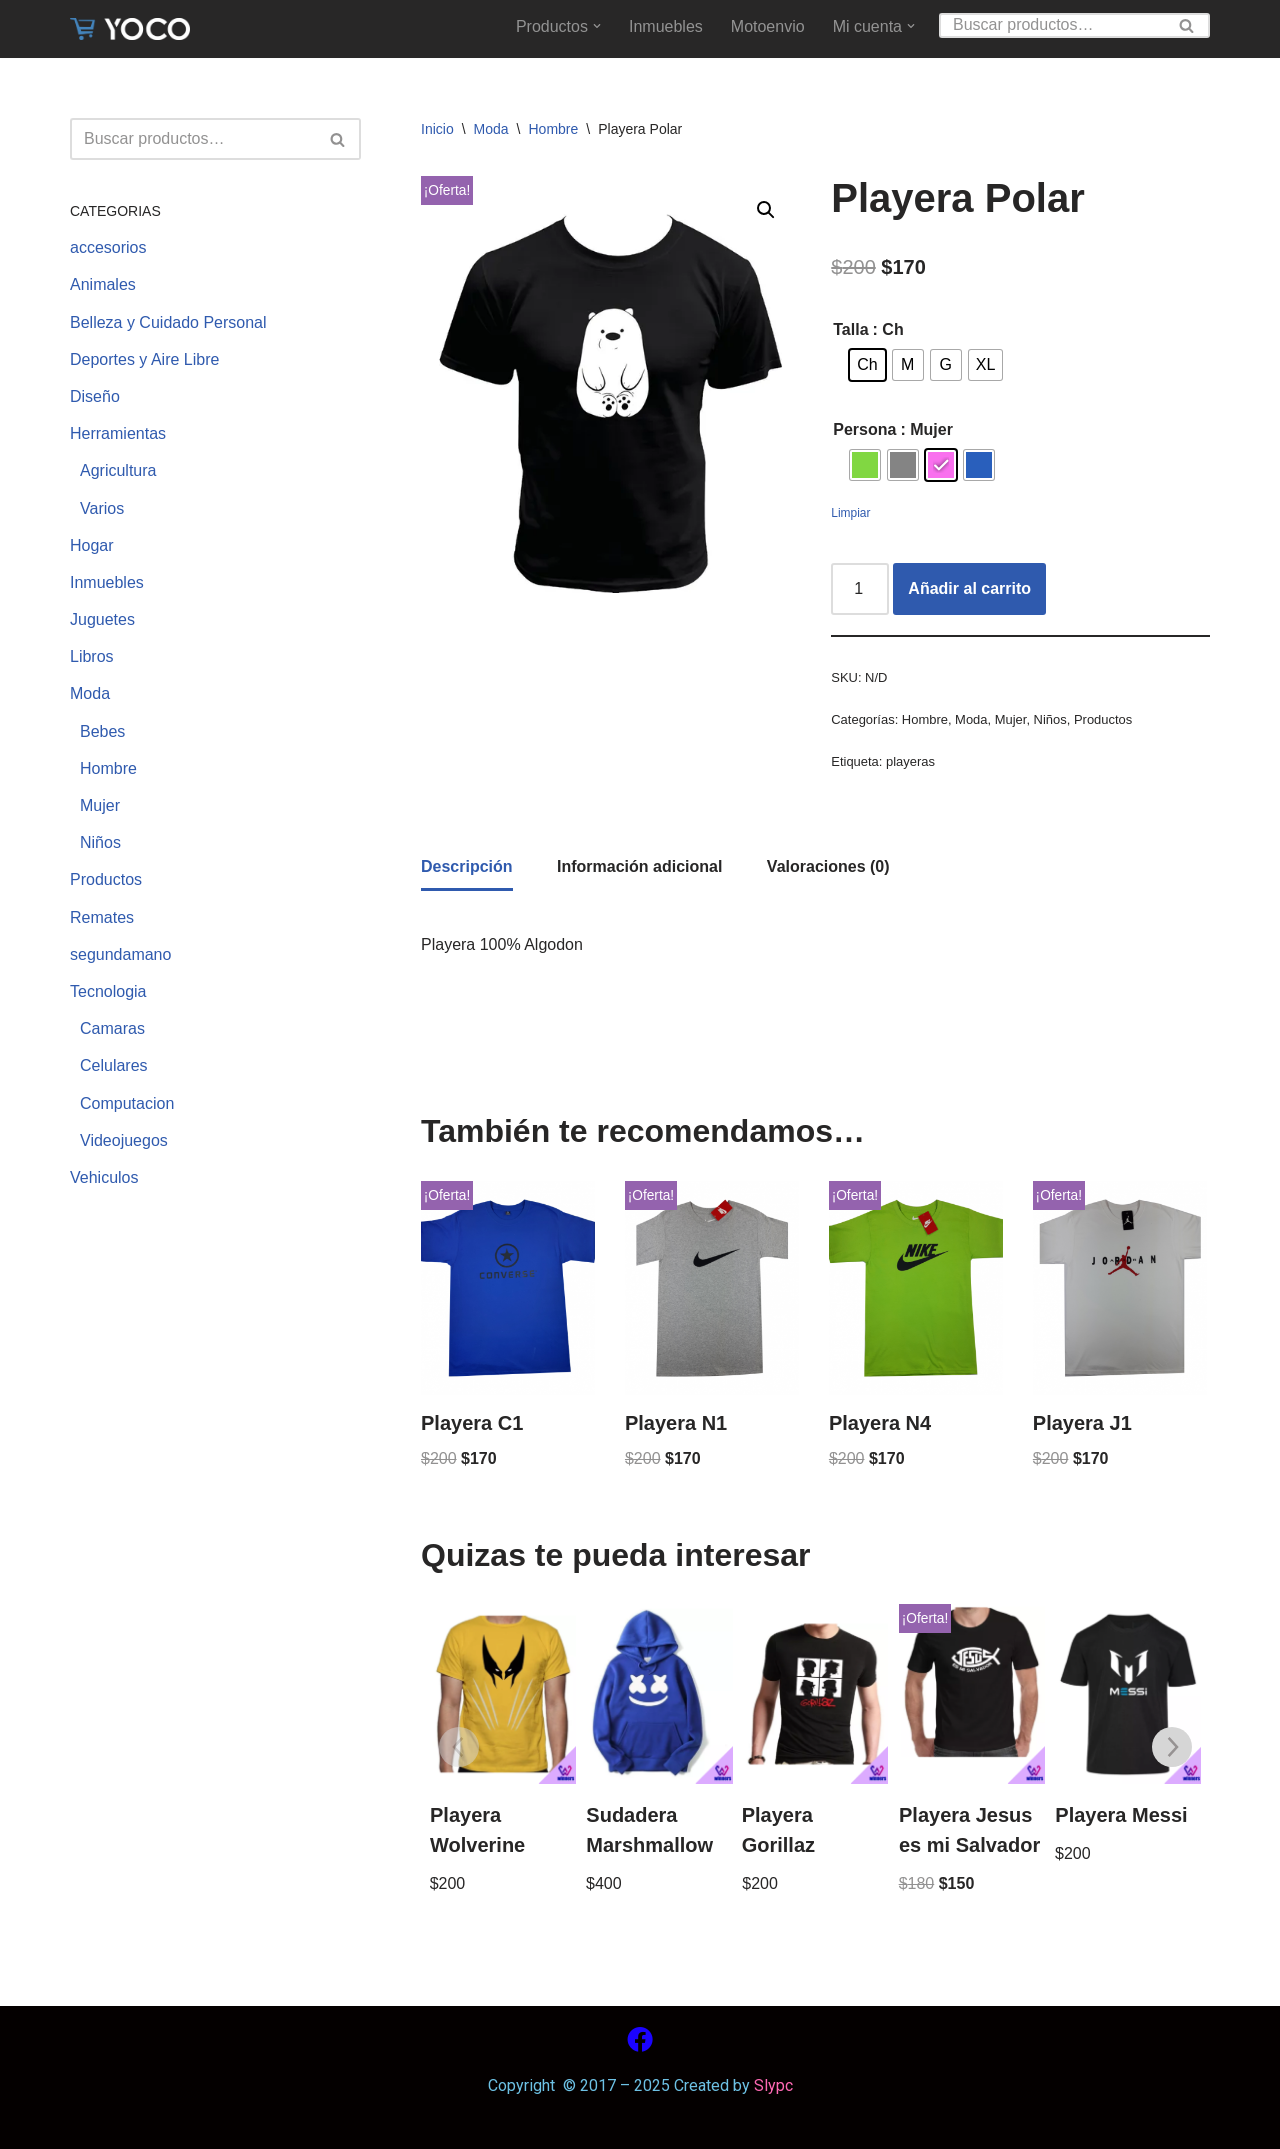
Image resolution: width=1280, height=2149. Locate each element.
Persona (864, 429)
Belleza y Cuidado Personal (168, 322)
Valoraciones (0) (828, 866)
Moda (90, 693)
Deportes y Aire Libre (144, 359)
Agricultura (118, 470)
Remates (102, 917)
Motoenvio (768, 26)
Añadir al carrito (969, 588)
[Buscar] (1052, 25)
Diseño (95, 396)
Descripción (467, 866)
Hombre (108, 768)
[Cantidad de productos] (860, 589)
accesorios (108, 247)
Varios (102, 508)
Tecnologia (108, 991)
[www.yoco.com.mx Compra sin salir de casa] (130, 29)
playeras (910, 761)
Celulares (114, 1065)
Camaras (112, 1028)
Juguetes (102, 619)
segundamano (120, 954)
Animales (103, 284)
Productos (106, 879)
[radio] (867, 365)
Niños (100, 842)
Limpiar (850, 513)
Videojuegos (124, 1140)
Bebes (102, 731)
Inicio (437, 129)
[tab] (467, 868)
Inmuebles (666, 26)
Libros (92, 656)
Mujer (100, 805)
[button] (597, 26)
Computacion (127, 1103)
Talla (850, 329)
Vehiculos (104, 1177)
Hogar (92, 545)
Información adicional (639, 866)
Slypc (771, 2085)
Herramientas (118, 433)
